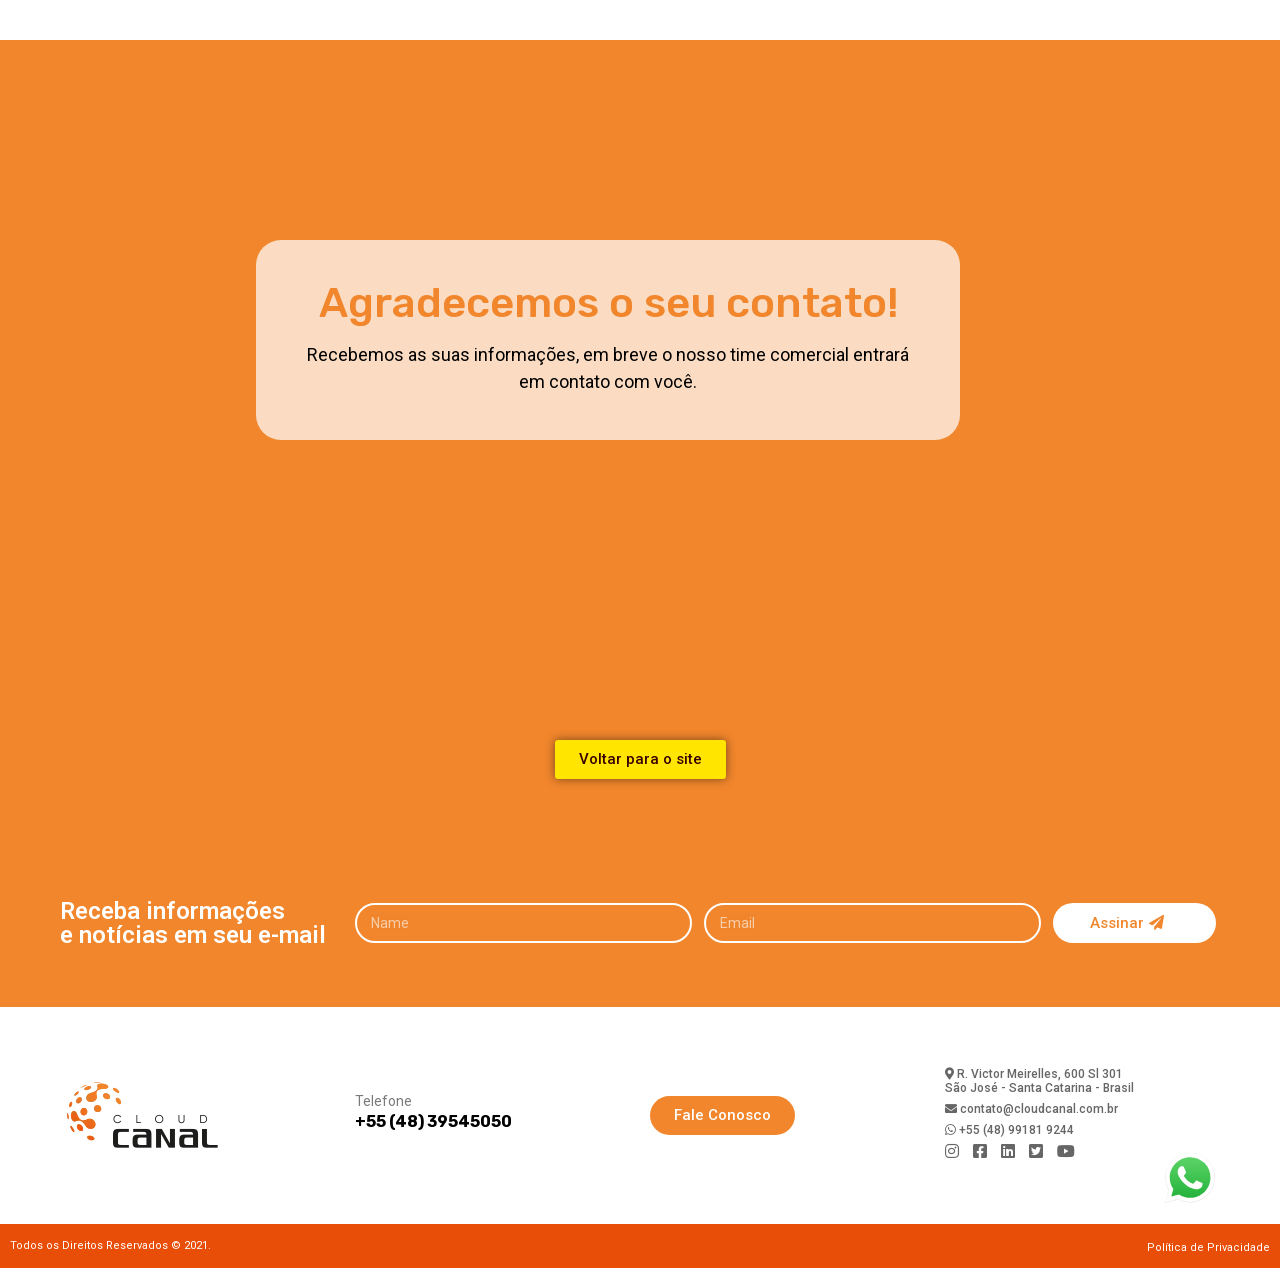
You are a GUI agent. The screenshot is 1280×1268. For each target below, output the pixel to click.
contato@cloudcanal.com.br (1037, 1109)
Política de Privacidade (1208, 1247)
